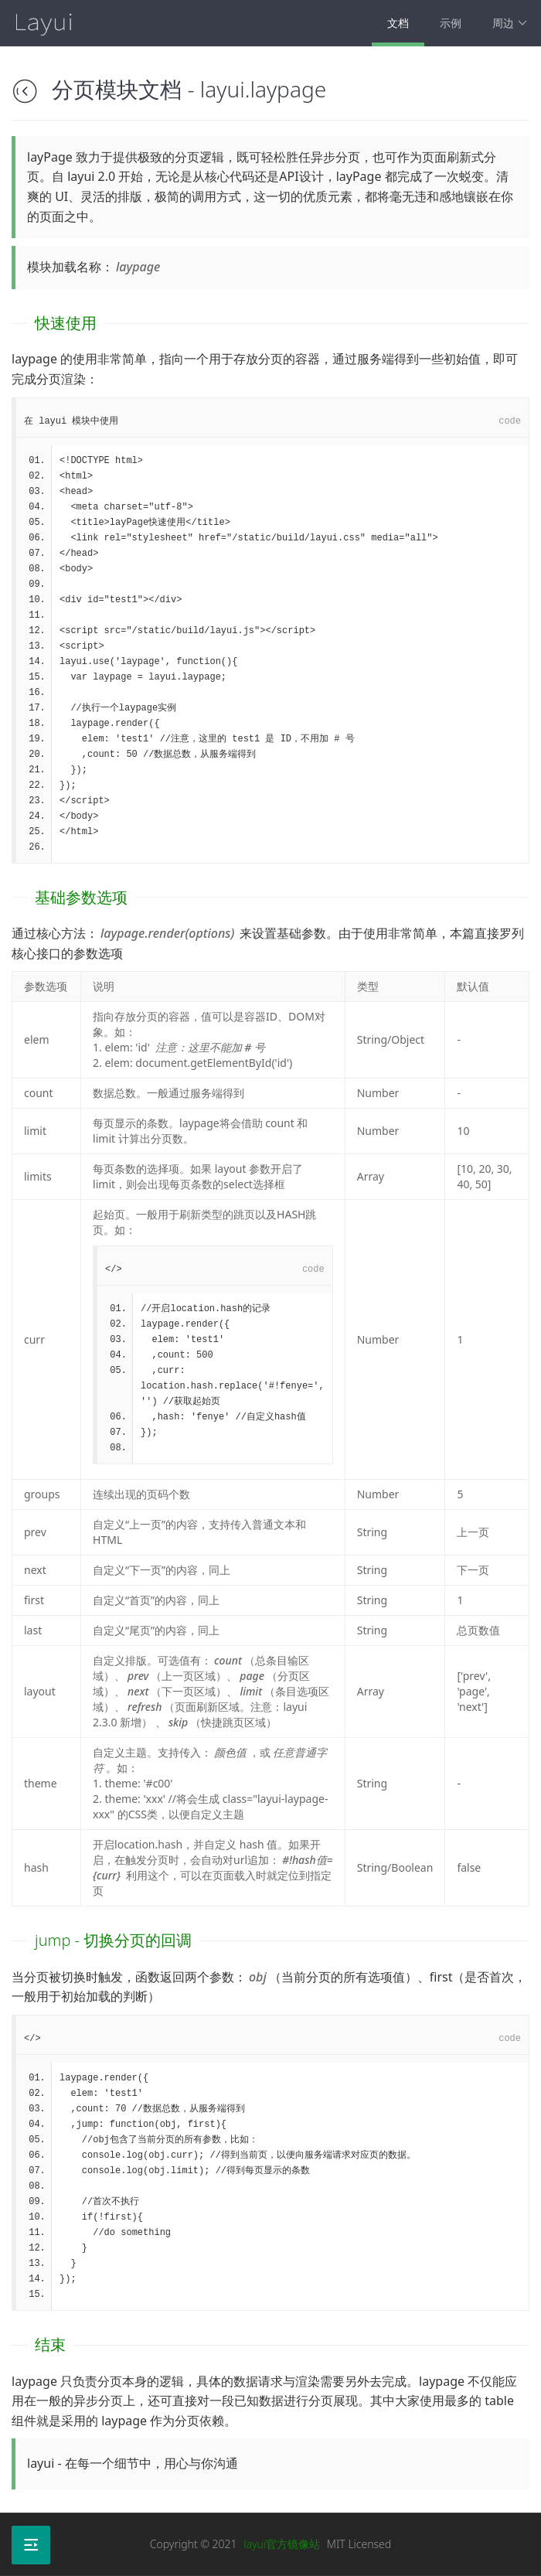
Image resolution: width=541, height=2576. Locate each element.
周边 (509, 23)
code (509, 421)
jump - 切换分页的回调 (113, 1940)
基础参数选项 (81, 897)
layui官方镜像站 (281, 2544)
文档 (398, 22)
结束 (50, 2344)
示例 (450, 22)
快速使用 (66, 322)
